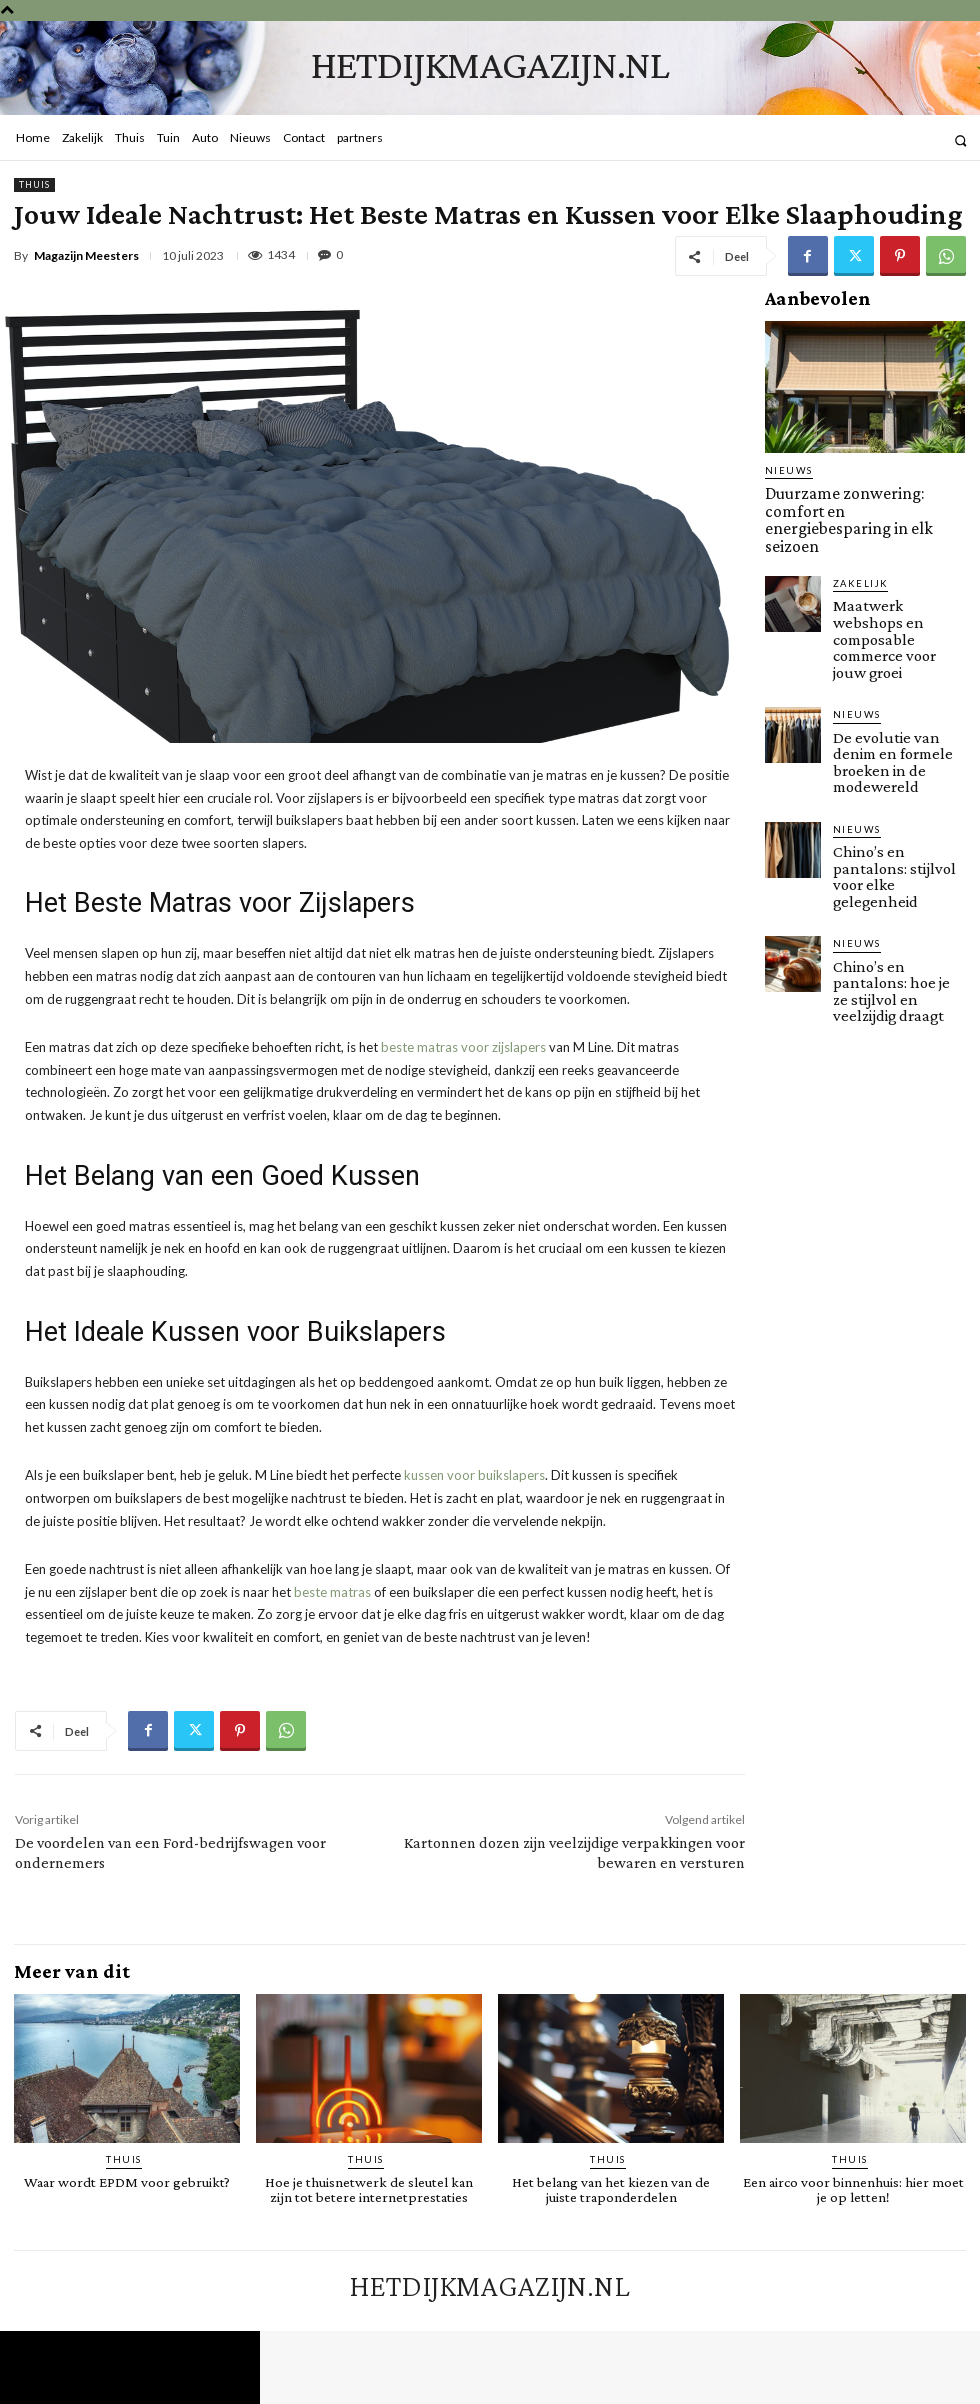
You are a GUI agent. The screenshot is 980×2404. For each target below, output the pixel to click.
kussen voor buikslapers (474, 1475)
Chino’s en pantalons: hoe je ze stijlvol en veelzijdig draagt (893, 861)
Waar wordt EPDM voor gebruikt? (127, 2181)
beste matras (332, 1592)
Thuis (34, 185)
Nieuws (786, 470)
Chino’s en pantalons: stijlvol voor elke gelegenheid (893, 771)
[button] (960, 140)
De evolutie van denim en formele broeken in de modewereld (896, 681)
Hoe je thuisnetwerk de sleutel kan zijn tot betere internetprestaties (369, 2188)
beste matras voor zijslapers (463, 1047)
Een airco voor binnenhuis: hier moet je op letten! (853, 2188)
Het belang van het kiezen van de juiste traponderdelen (611, 2188)
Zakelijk (858, 541)
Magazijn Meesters (86, 256)
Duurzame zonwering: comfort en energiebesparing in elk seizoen (863, 499)
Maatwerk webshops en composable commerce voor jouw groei (895, 584)
